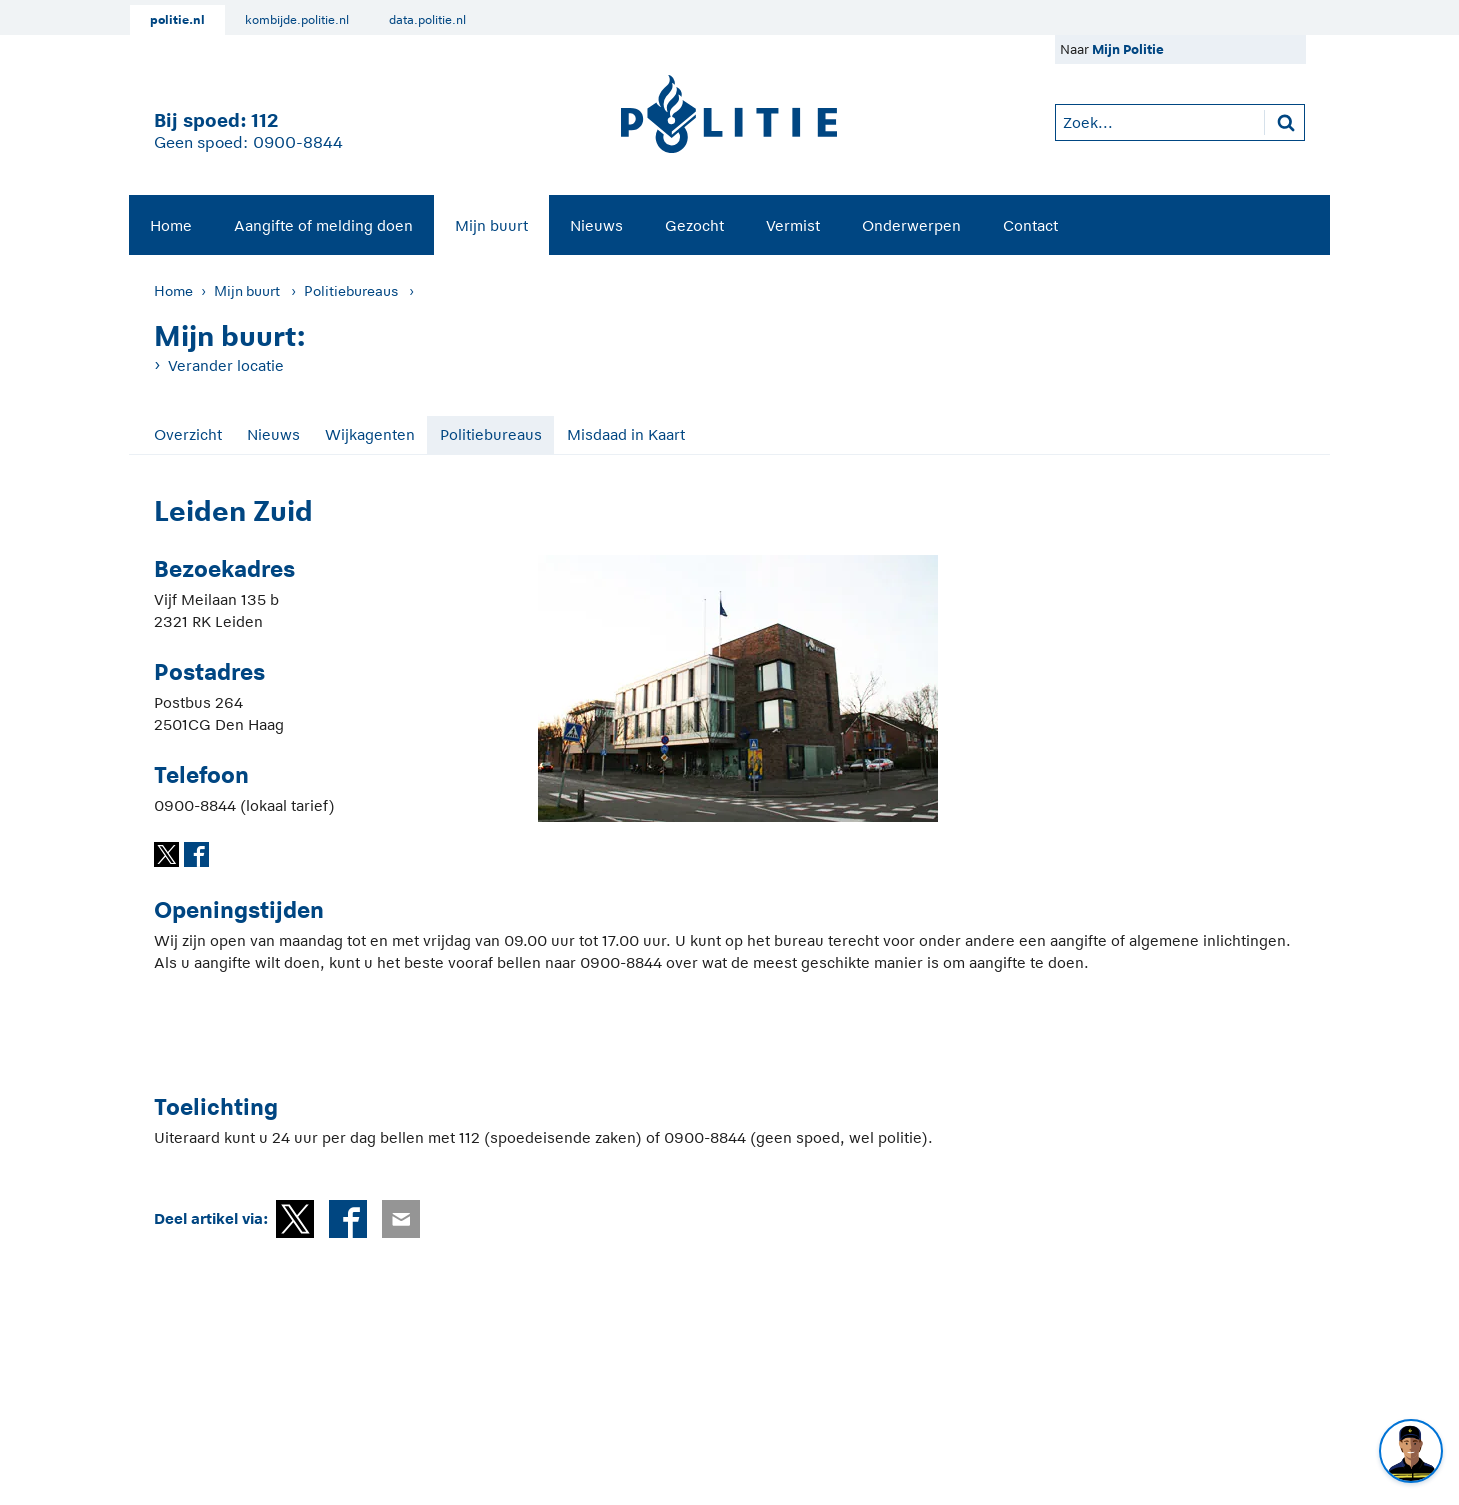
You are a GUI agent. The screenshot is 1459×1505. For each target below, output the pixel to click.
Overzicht (188, 434)
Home (171, 225)
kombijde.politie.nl (297, 20)
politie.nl (177, 20)
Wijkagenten (370, 434)
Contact (1030, 225)
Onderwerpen (911, 225)
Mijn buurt (491, 225)
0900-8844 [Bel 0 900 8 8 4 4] (298, 143)
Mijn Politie (1128, 49)
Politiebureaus (351, 291)
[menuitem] (171, 225)
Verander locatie (226, 365)
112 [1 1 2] (264, 120)
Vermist (793, 225)
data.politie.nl (427, 20)
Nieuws (596, 225)
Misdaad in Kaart (626, 434)
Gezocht (694, 225)
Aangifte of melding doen (323, 225)
